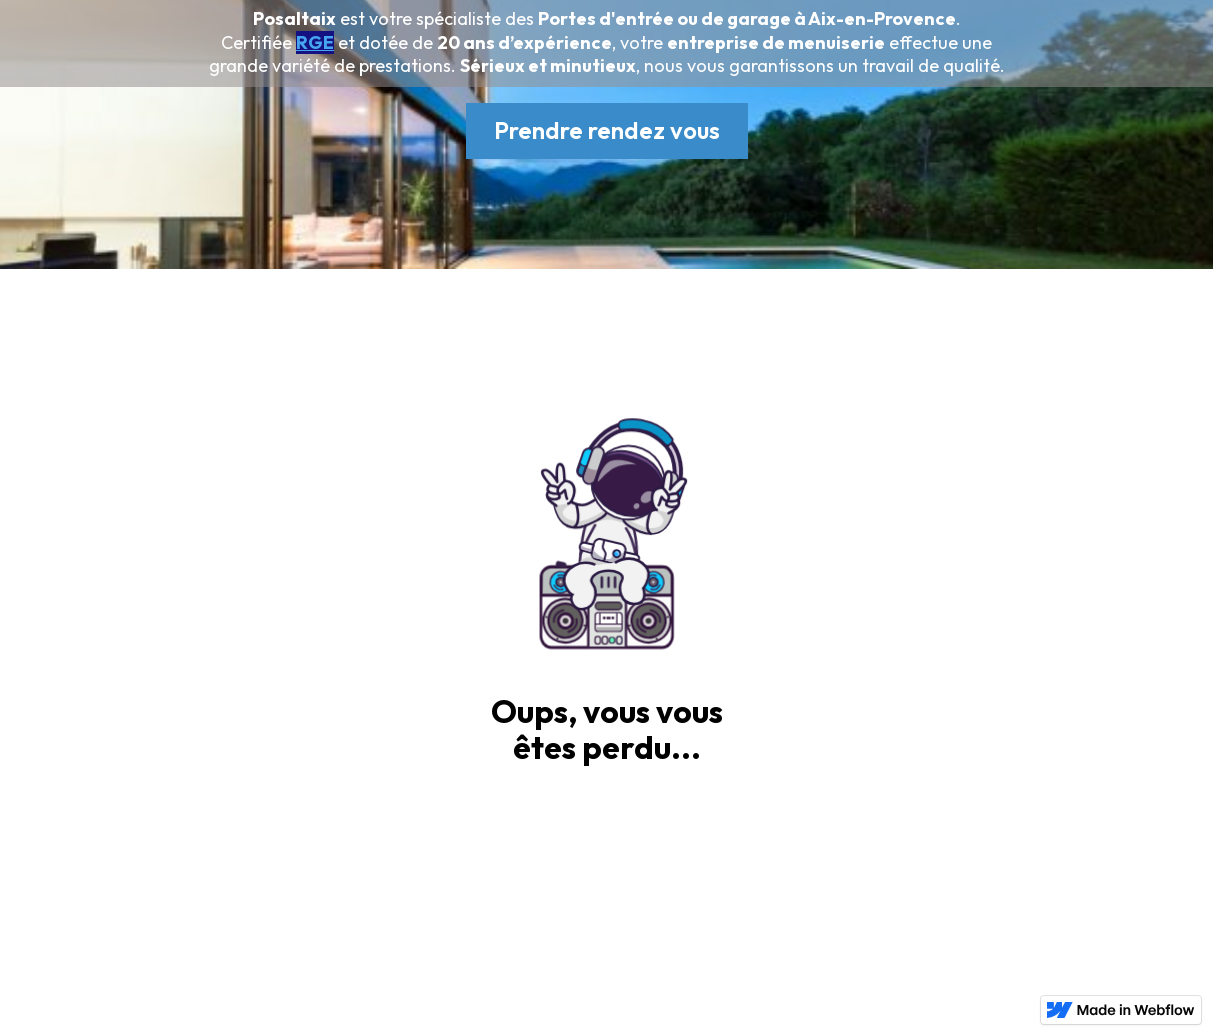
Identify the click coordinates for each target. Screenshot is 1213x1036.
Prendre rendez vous (607, 130)
